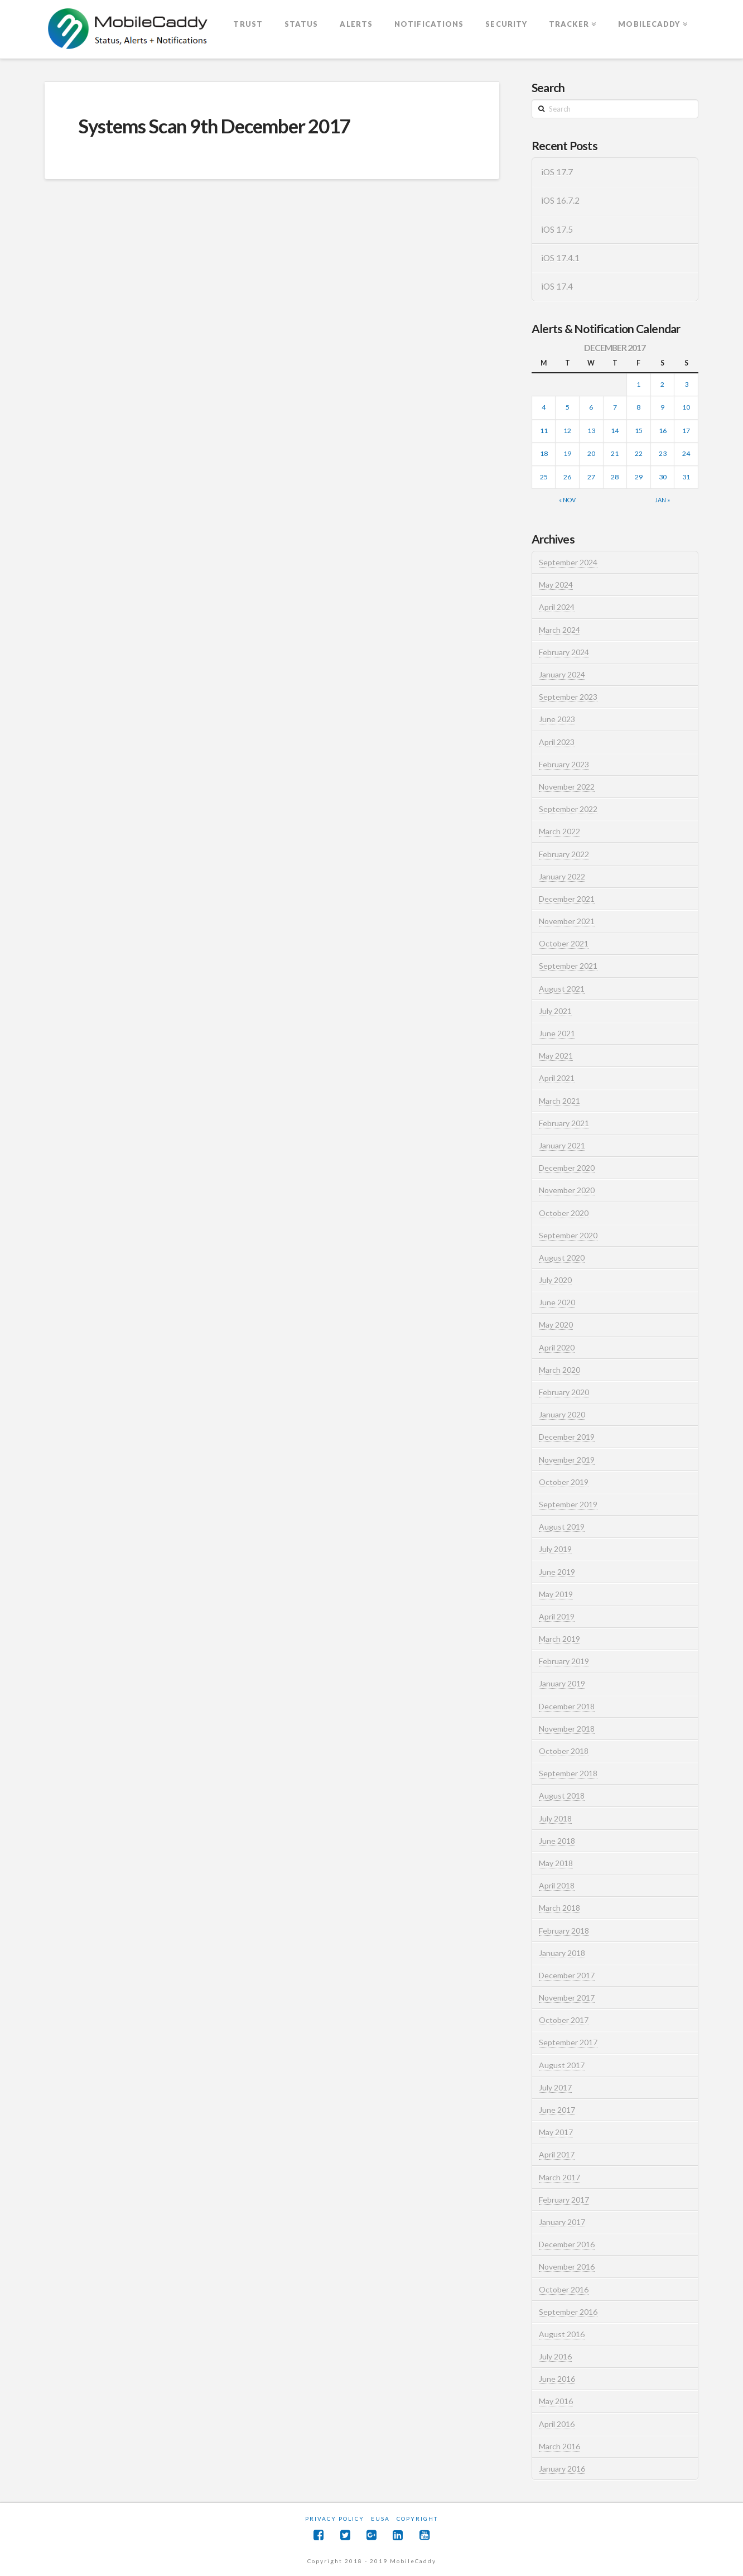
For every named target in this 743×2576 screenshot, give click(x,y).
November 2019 (567, 1459)
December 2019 (567, 1436)
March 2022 (559, 831)
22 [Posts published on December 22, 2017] (639, 453)
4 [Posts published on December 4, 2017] (544, 407)
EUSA (380, 2518)
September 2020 (568, 1235)
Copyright (417, 2518)
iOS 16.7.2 (560, 200)
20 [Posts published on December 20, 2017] (591, 453)
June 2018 (557, 1841)
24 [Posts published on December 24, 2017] (686, 453)
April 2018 (557, 1885)
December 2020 (567, 1167)
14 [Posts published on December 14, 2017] (615, 430)
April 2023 (557, 742)
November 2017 (567, 1997)
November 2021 (567, 921)
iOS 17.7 (557, 172)
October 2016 (563, 2289)
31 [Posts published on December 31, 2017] (686, 477)
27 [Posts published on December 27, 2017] (591, 477)
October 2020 (563, 1213)
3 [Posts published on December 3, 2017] (686, 384)
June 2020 (557, 1302)
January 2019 (562, 1683)
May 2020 (556, 1324)
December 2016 (567, 2244)
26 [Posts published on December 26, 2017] (567, 477)
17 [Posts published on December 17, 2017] (686, 430)
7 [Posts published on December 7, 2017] (615, 407)
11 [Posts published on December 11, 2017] (544, 430)
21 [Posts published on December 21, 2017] (615, 453)
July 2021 (555, 1011)
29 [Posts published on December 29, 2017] (639, 477)
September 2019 (568, 1504)
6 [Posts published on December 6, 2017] (591, 407)
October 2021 (563, 943)
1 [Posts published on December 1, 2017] (638, 384)
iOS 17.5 (557, 229)
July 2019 (555, 1549)
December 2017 (567, 1975)
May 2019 (556, 1594)
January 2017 (562, 2222)
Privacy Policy (334, 2518)
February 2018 (564, 1930)
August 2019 (562, 1526)
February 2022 (564, 854)
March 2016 (559, 2446)
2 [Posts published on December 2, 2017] (662, 384)
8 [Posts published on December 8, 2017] (638, 407)
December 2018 (567, 1706)
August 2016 (562, 2334)
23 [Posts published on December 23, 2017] (663, 453)
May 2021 (556, 1055)
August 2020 (562, 1257)
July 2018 (555, 1818)
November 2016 (567, 2266)
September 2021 (568, 965)
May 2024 (556, 584)
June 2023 (557, 719)
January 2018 (562, 1953)
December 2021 (567, 898)
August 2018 (562, 1795)
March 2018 (559, 1907)
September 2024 (568, 562)
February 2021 (564, 1123)
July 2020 (555, 1280)
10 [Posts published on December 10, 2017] (686, 407)
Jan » (662, 499)
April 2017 (557, 2154)
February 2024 (564, 652)
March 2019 (559, 1638)
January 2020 (562, 1414)
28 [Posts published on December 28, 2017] (615, 477)
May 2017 (556, 2132)
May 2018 (556, 1863)
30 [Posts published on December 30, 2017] (663, 477)
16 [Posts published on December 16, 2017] (663, 430)
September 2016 (568, 2312)
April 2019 (557, 1616)
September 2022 (568, 809)
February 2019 (564, 1661)
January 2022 (562, 876)
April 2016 (557, 2424)
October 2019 (563, 1482)
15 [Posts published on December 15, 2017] (639, 430)
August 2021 (562, 988)
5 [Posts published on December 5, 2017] (568, 407)
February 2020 (564, 1392)
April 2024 (557, 607)
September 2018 (568, 1773)
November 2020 (567, 1190)
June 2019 (557, 1572)
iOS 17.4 (557, 286)
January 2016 (562, 2468)
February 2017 (564, 2199)
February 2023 (564, 764)
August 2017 (562, 2065)
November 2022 (567, 786)
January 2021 (562, 1145)
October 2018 (563, 1751)
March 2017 (559, 2177)
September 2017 (568, 2042)
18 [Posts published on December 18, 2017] (544, 453)
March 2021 (559, 1101)
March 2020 (559, 1369)
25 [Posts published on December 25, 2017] (544, 477)
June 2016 (557, 2378)
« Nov (567, 499)
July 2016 (555, 2356)
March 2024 (559, 630)
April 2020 (557, 1347)
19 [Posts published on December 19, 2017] (567, 453)
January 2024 (562, 674)
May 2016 (556, 2401)
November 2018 (567, 1728)
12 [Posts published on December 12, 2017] (567, 430)
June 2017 (557, 2109)
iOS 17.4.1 (560, 258)
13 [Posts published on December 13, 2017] (591, 430)
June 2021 (557, 1033)
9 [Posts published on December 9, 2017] (662, 407)
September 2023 (568, 696)
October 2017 (563, 2020)
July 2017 (555, 2087)
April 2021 (557, 1078)
